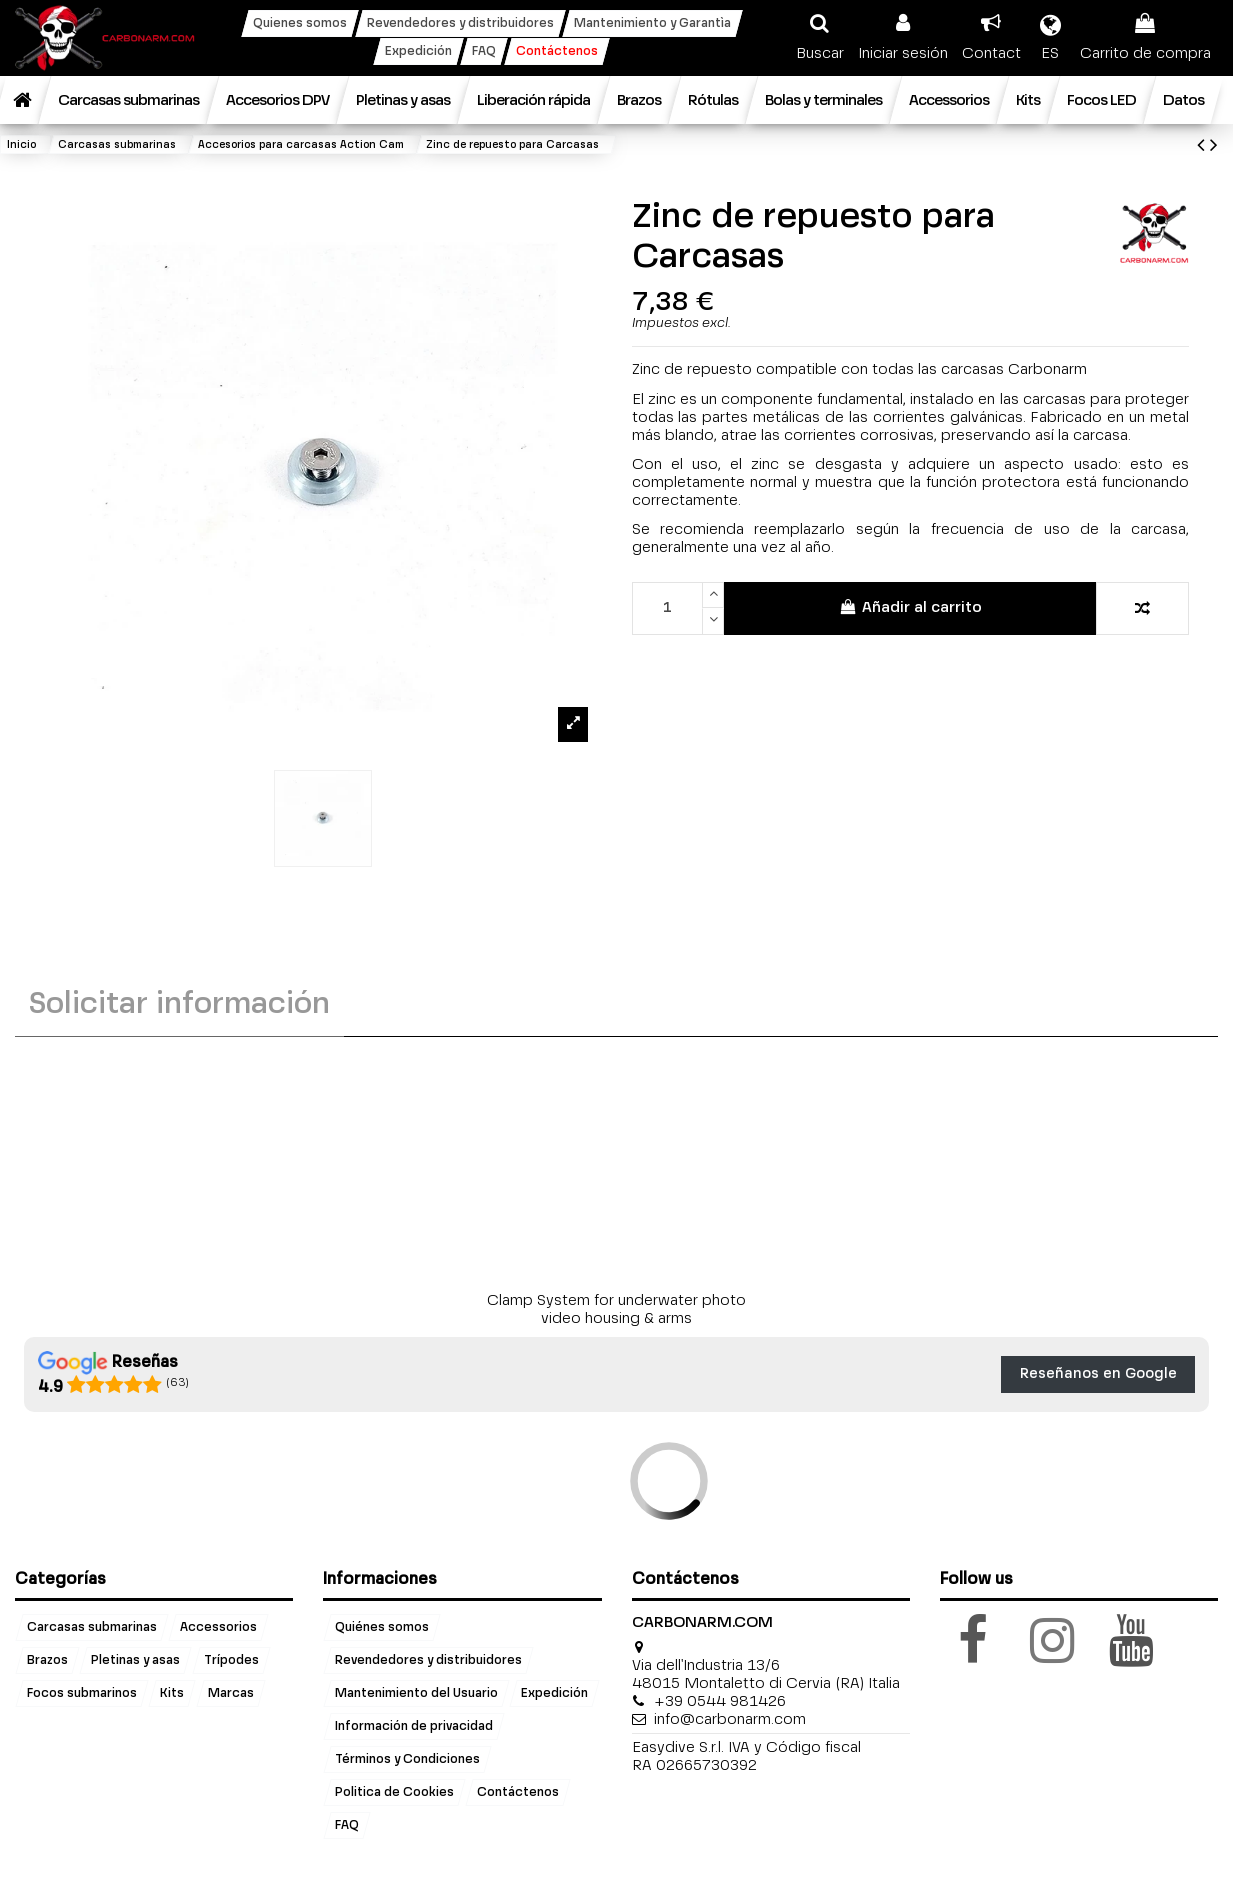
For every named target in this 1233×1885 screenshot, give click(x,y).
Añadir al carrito (910, 607)
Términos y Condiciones (407, 1759)
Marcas (231, 1693)
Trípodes (231, 1660)
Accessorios (218, 1627)
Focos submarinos (82, 1693)
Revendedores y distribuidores (428, 1660)
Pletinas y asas (135, 1660)
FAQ (347, 1825)
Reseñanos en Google (1098, 1374)
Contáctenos (518, 1792)
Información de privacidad (414, 1726)
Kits (172, 1693)
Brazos (47, 1660)
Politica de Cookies (394, 1792)
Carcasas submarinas (92, 1627)
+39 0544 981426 (720, 1701)
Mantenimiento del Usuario (416, 1693)
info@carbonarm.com (730, 1719)
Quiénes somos (382, 1627)
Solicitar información (179, 1005)
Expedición (554, 1693)
